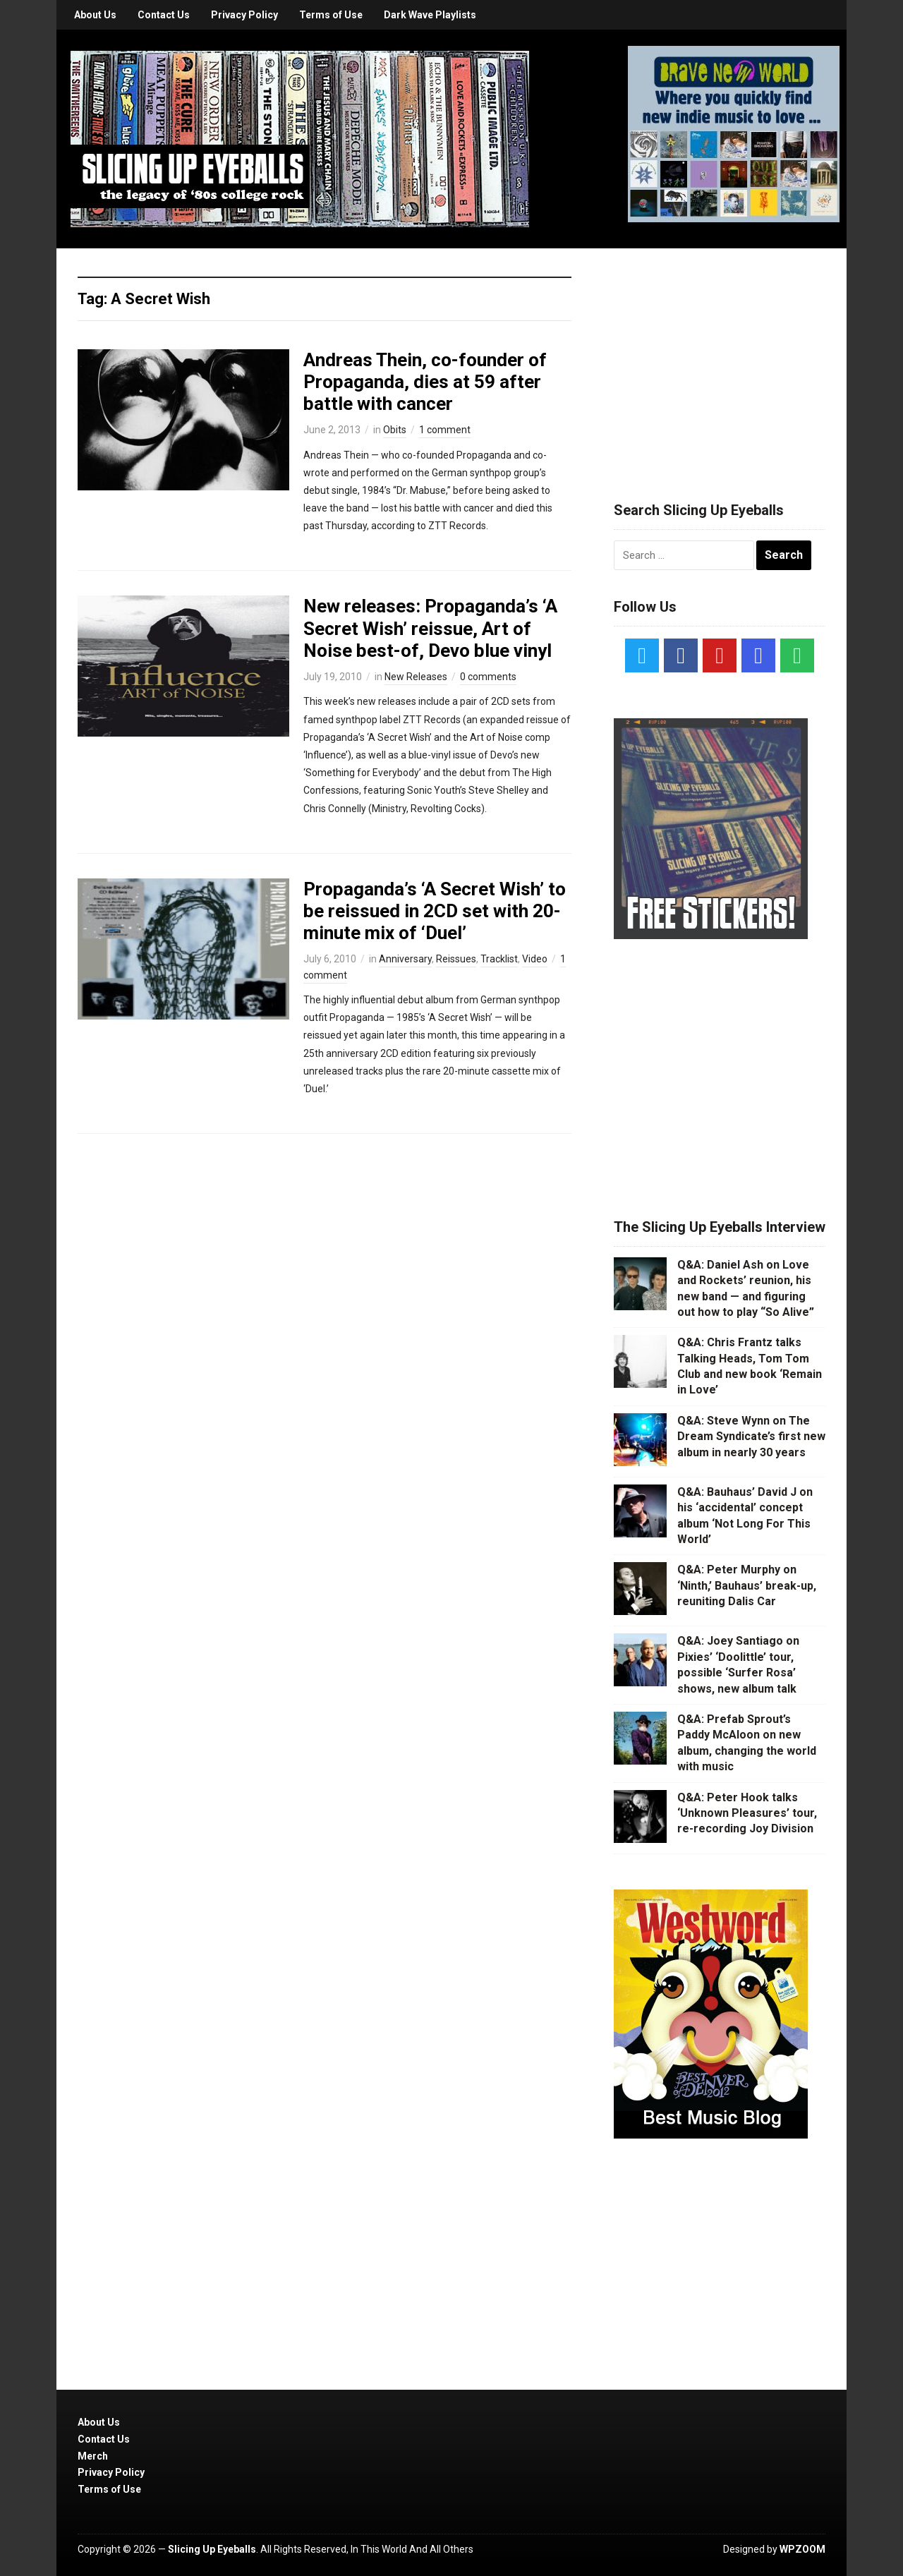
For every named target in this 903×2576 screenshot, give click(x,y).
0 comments (488, 676)
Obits (394, 429)
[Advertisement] (719, 358)
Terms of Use (331, 14)
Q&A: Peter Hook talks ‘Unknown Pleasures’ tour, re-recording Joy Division (747, 1813)
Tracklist (499, 959)
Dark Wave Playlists (430, 14)
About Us (95, 14)
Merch (93, 2456)
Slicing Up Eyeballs (212, 2549)
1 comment (445, 429)
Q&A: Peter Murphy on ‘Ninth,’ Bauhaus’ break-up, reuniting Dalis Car (746, 1585)
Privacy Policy (244, 14)
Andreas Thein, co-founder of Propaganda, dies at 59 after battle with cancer (425, 381)
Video (534, 959)
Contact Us (164, 14)
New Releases (415, 676)
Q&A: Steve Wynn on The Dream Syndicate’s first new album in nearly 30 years (751, 1436)
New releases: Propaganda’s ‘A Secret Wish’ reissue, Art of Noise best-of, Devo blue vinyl (430, 627)
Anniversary (405, 959)
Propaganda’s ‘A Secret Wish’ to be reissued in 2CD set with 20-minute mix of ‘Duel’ (434, 910)
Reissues (456, 959)
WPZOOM (802, 2549)
